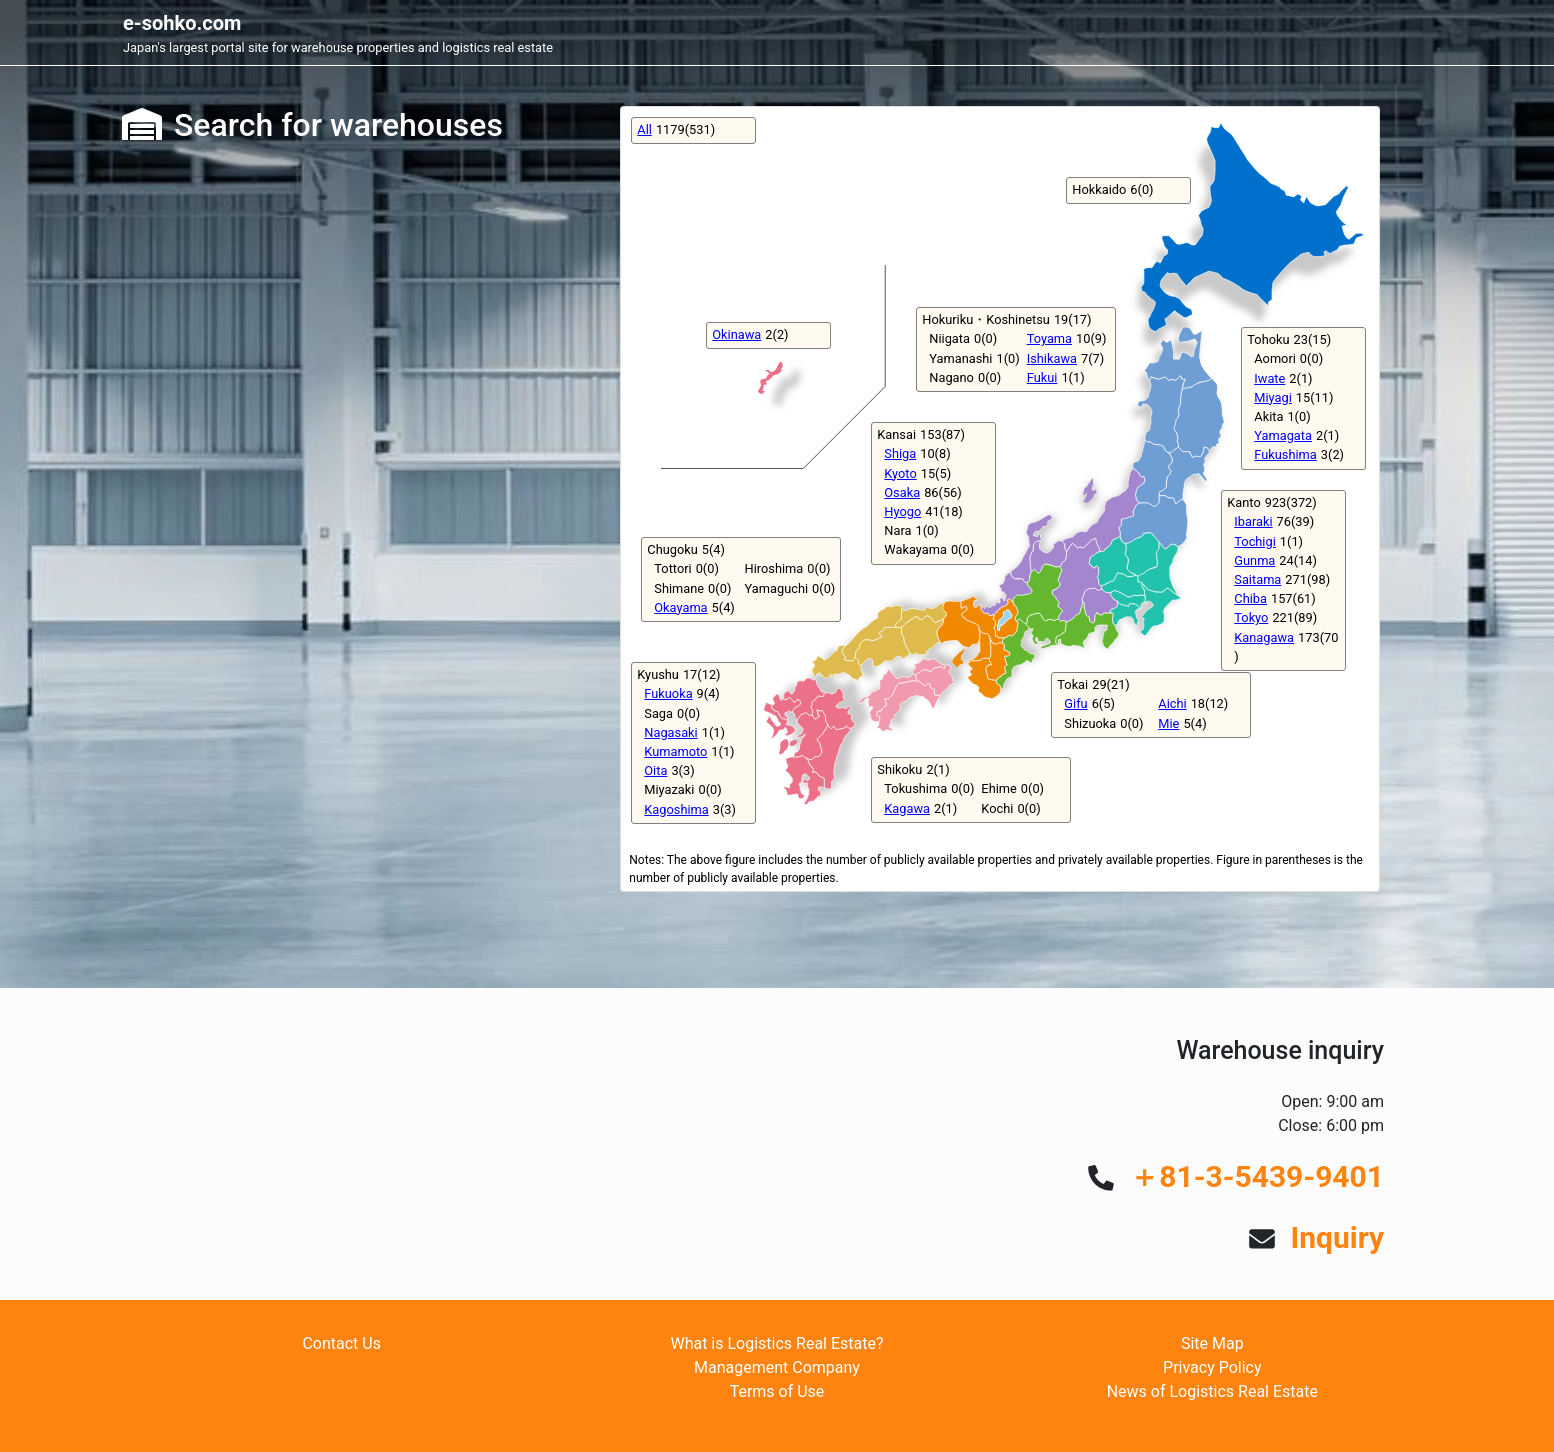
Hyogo (902, 511)
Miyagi (1273, 397)
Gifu (1075, 703)
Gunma (1254, 560)
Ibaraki (1253, 521)
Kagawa (907, 808)
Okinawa (736, 334)
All (644, 129)
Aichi (1172, 703)
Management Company (777, 1367)
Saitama (1257, 579)
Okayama (680, 607)
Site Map (1212, 1343)
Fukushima (1285, 454)
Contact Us (341, 1343)
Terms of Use (777, 1391)
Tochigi (1254, 541)
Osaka (902, 492)
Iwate (1269, 378)
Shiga (900, 453)
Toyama (1049, 338)
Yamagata (1283, 435)
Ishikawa (1052, 358)
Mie (1168, 723)
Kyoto (900, 473)
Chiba (1250, 598)
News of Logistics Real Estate (1212, 1391)
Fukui (1042, 377)
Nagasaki (670, 732)
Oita (655, 770)
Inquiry (1337, 1237)
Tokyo (1251, 617)
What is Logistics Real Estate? (776, 1343)
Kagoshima (676, 809)
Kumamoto (675, 751)
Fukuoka (668, 693)
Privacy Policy (1212, 1367)
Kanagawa (1264, 637)
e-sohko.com (182, 23)
